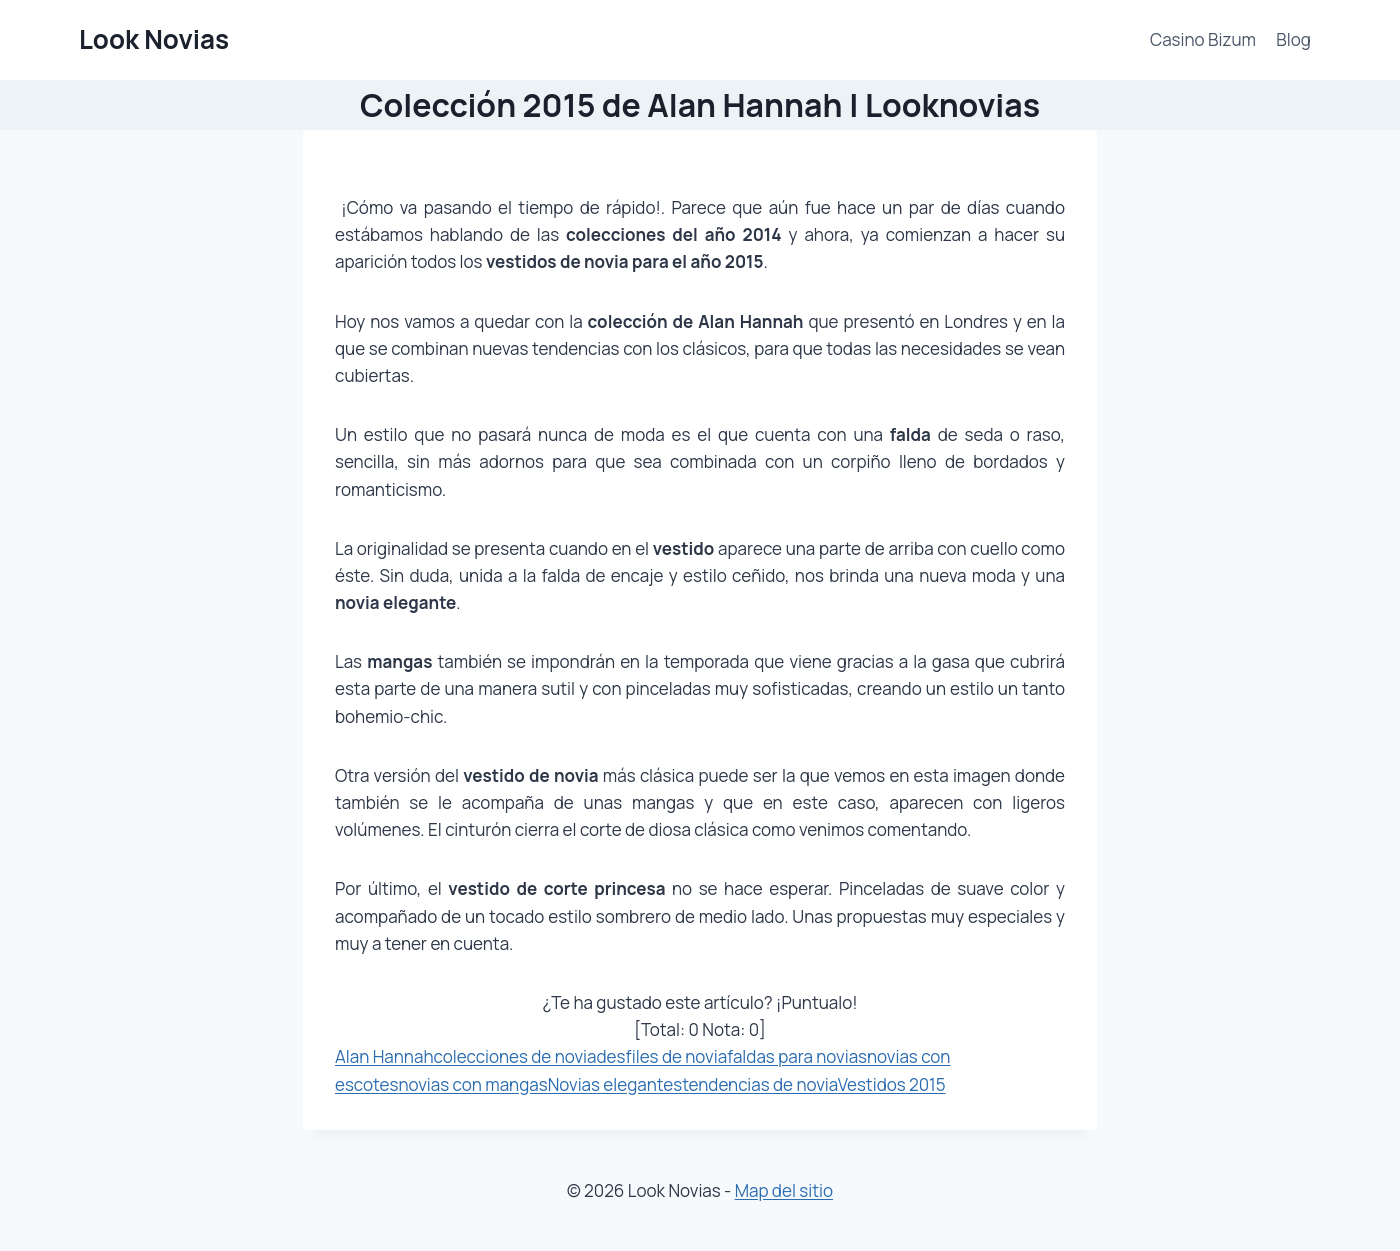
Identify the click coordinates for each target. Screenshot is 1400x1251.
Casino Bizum (1203, 39)
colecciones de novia (515, 1056)
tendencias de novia (760, 1084)
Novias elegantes (615, 1084)
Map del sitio (784, 1190)
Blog (1293, 39)
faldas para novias (797, 1056)
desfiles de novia (661, 1056)
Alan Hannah (384, 1056)
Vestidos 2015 (892, 1084)
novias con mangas (472, 1084)
